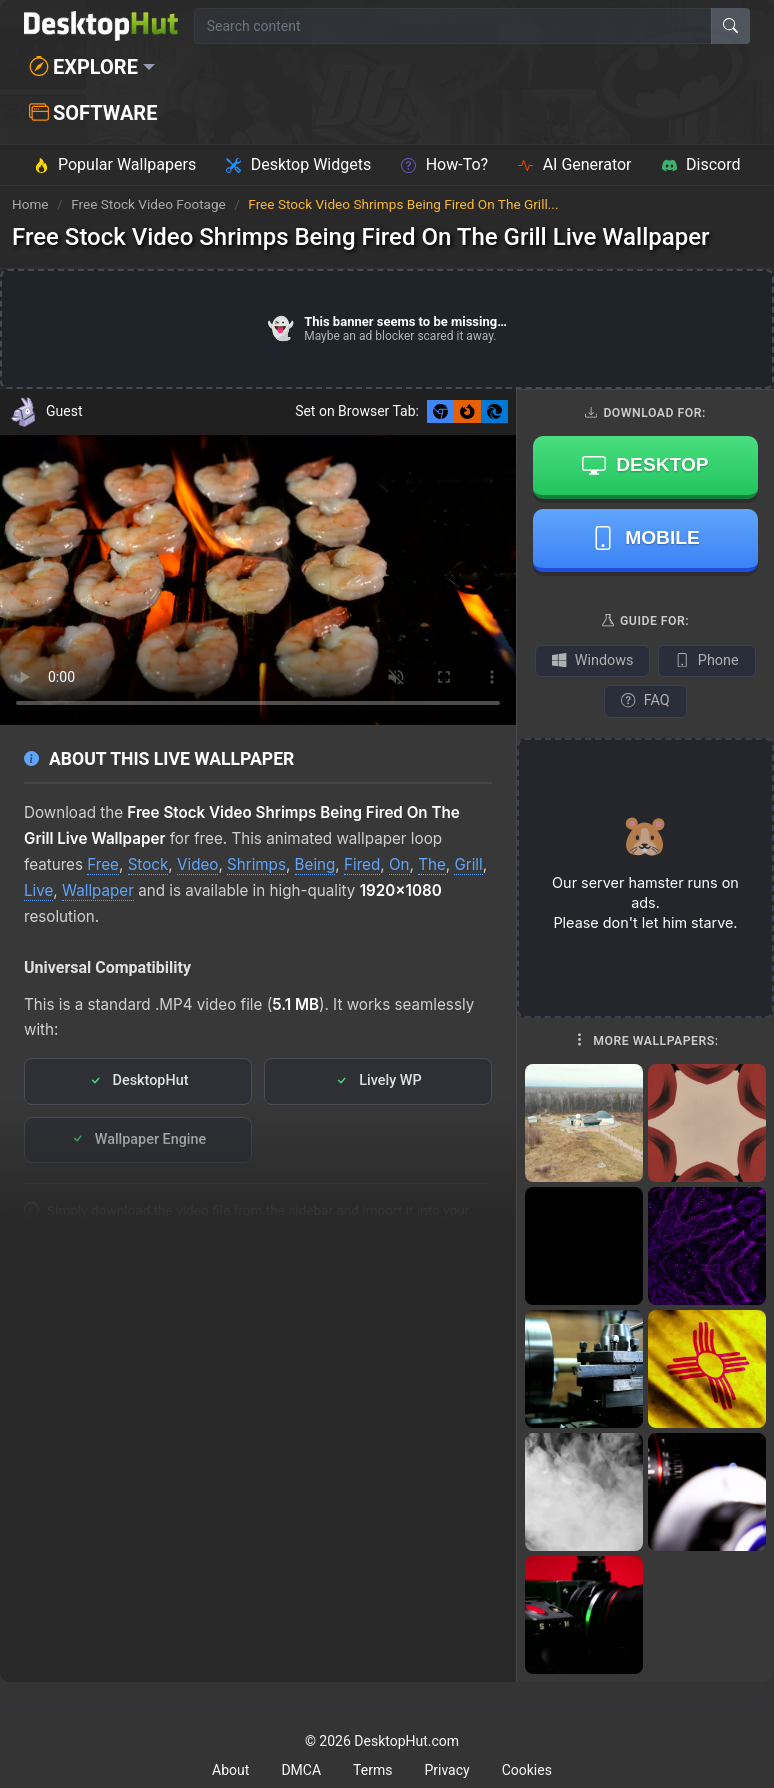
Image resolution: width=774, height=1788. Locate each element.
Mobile (645, 538)
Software (93, 113)
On (399, 864)
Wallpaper (98, 890)
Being (315, 864)
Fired (362, 864)
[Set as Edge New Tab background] (494, 411)
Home (30, 204)
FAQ (645, 700)
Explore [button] (83, 67)
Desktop (645, 465)
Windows (592, 660)
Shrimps (256, 864)
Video (197, 864)
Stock (148, 864)
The (432, 864)
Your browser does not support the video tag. (258, 580)
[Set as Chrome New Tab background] (440, 411)
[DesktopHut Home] (101, 26)
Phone (706, 660)
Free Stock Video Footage (150, 204)
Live (38, 890)
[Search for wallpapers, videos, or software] (453, 26)
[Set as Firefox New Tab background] (467, 411)
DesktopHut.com (406, 1741)
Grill (468, 864)
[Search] (730, 26)
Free (103, 864)
